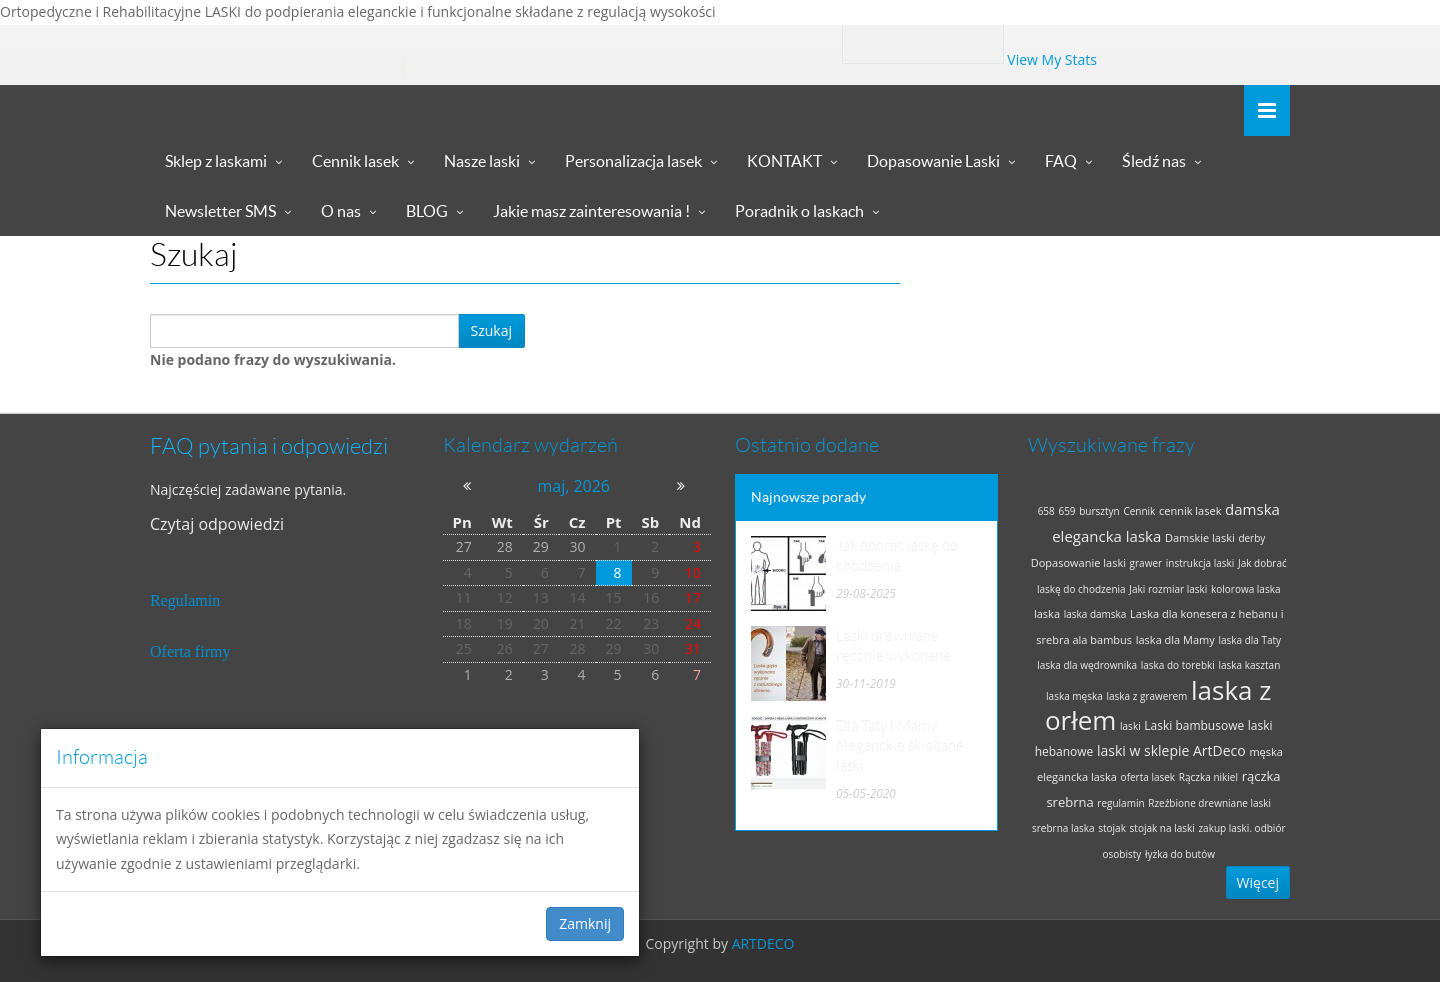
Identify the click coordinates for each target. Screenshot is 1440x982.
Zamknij (585, 923)
